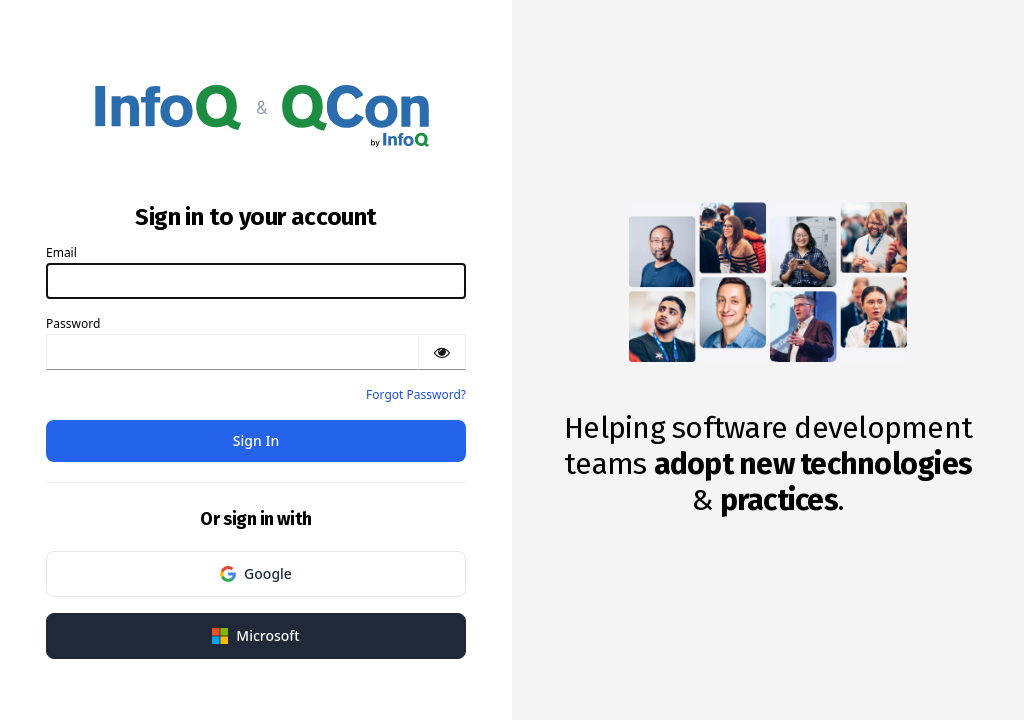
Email (61, 252)
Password (73, 323)
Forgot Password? (416, 394)
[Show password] (442, 352)
